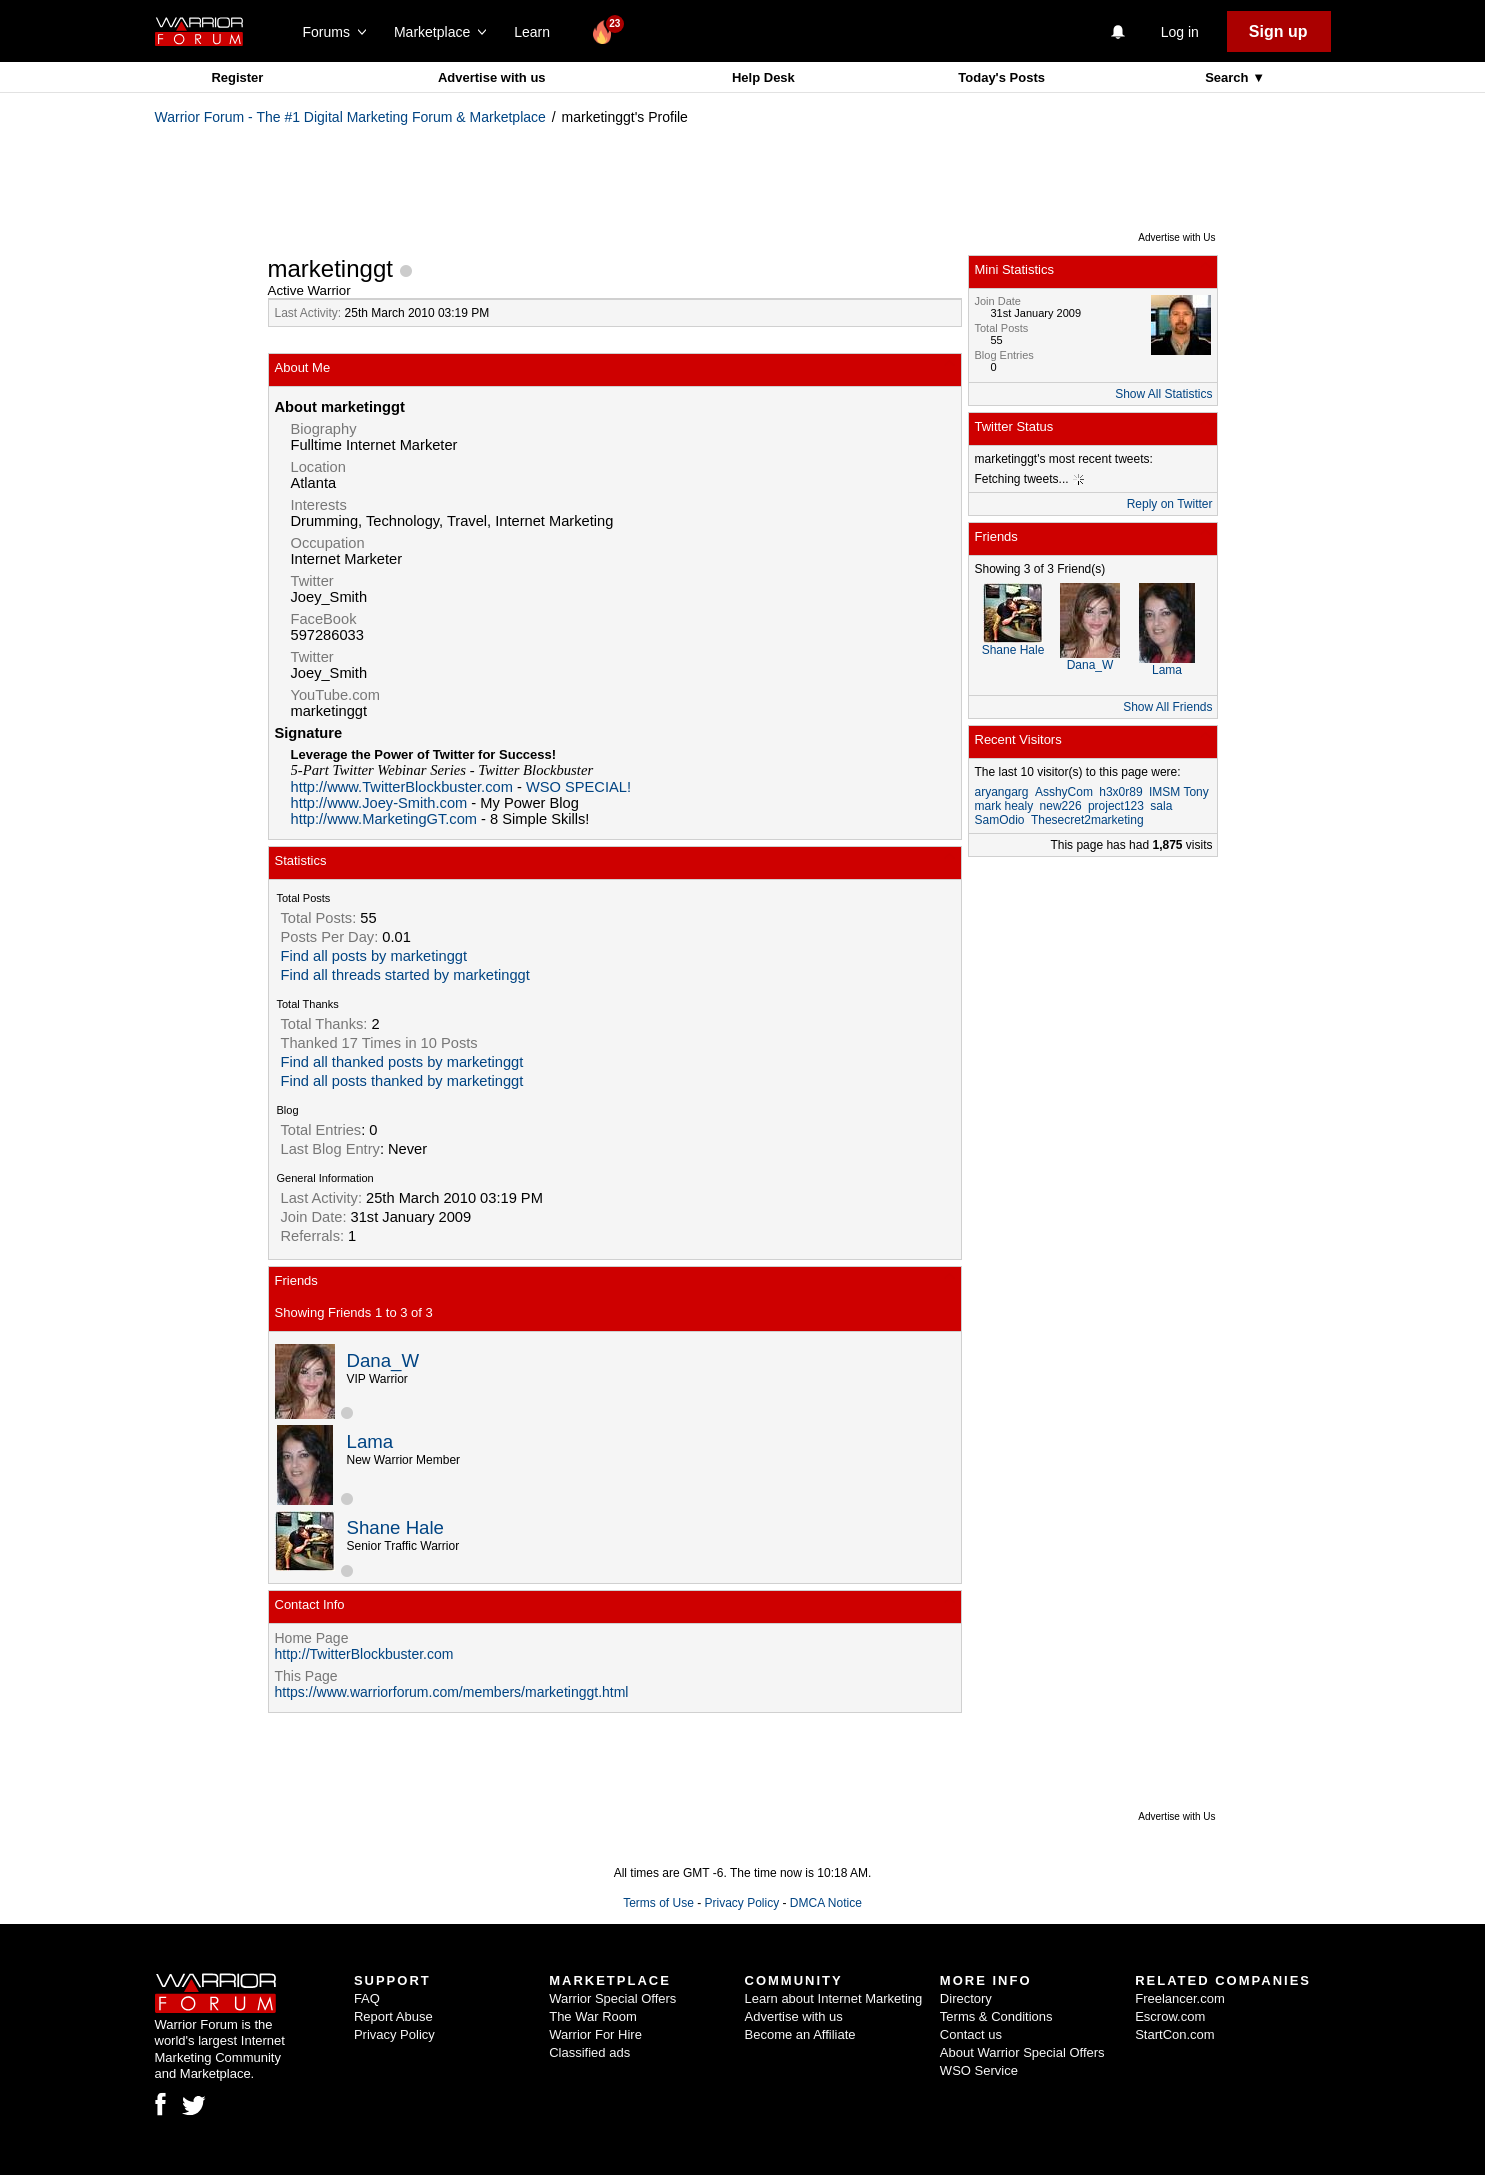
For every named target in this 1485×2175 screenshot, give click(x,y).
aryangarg (1002, 792)
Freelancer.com (1180, 1998)
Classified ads (589, 2052)
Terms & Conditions (996, 2016)
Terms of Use (658, 1903)
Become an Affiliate (800, 2034)
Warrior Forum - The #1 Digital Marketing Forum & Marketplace (350, 117)
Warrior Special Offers (612, 1998)
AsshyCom (1064, 792)
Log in (1180, 32)
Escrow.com (1170, 2016)
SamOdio (1000, 820)
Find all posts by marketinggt (374, 956)
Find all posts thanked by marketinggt (402, 1081)
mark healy (1004, 806)
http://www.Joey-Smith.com (379, 803)
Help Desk (763, 77)
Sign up (1278, 31)
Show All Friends (1167, 707)
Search (1228, 77)
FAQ (367, 1998)
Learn (537, 32)
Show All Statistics (1163, 394)
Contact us (971, 2034)
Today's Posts (1001, 77)
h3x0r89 (1120, 792)
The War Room (593, 2016)
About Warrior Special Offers (1022, 2052)
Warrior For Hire (595, 2034)
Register (237, 77)
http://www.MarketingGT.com (384, 819)
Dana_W (383, 1360)
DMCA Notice (826, 1903)
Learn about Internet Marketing (834, 1998)
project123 (1116, 806)
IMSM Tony (1179, 792)
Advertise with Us (1176, 237)
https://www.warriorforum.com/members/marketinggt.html (452, 1692)
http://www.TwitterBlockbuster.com (402, 787)
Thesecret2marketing (1087, 820)
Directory (966, 1998)
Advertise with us (492, 77)
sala (1161, 806)
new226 (1061, 806)
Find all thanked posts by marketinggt (402, 1062)
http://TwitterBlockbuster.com (364, 1654)
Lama (370, 1441)
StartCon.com (1174, 2034)
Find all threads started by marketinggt (405, 975)
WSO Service (979, 2070)
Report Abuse (393, 2016)
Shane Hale (396, 1527)
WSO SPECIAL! (578, 787)
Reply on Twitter (1170, 504)
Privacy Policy (741, 1903)
